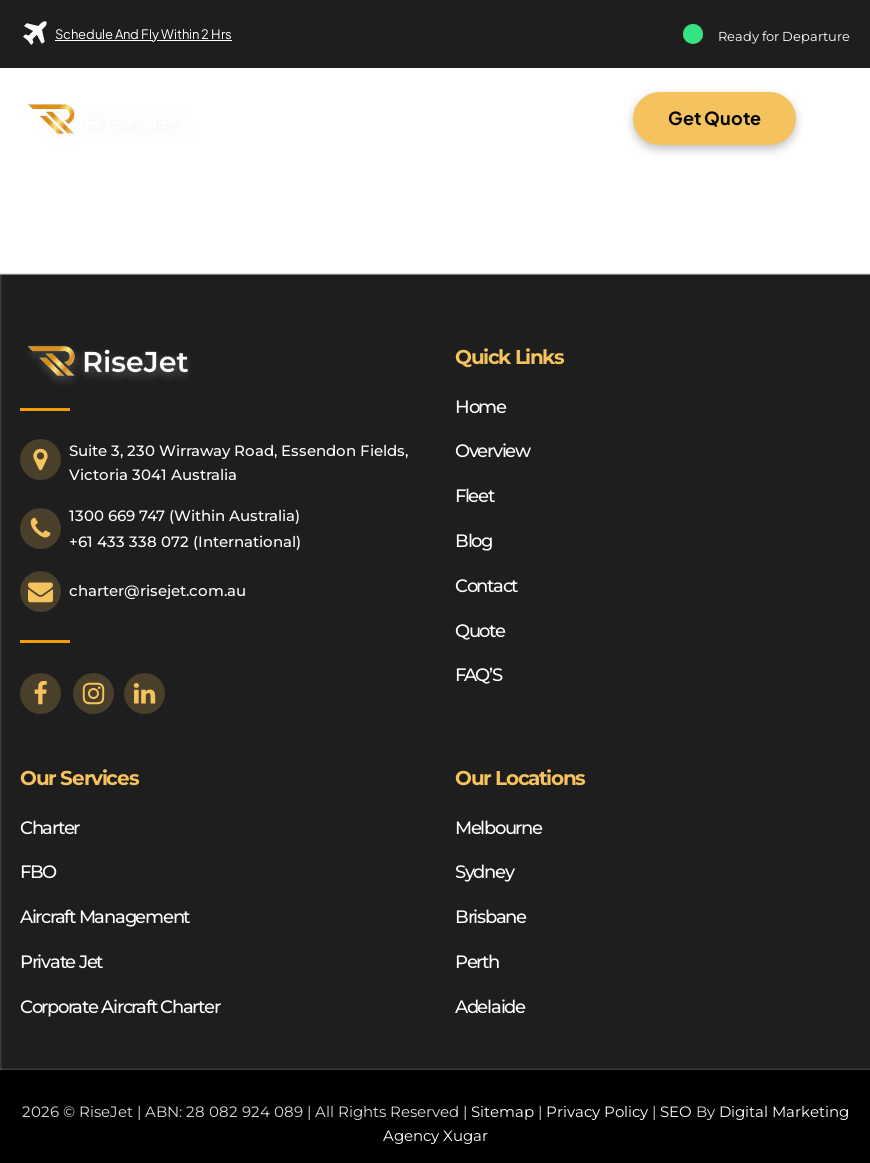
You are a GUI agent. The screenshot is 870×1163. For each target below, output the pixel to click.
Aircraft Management (104, 917)
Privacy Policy (597, 1111)
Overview (492, 451)
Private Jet (61, 962)
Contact (486, 586)
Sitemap (502, 1111)
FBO (38, 872)
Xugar (465, 1135)
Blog (473, 541)
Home (480, 407)
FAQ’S (478, 675)
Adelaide (490, 1007)
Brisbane (490, 917)
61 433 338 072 (133, 541)
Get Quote (714, 117)
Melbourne (498, 828)
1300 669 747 (117, 515)
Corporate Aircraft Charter (119, 1007)
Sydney (484, 872)
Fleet (474, 496)
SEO (676, 1111)
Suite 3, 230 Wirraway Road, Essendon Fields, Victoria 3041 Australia (240, 462)
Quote (480, 631)
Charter (49, 828)
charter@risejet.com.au (157, 590)
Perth (477, 962)
